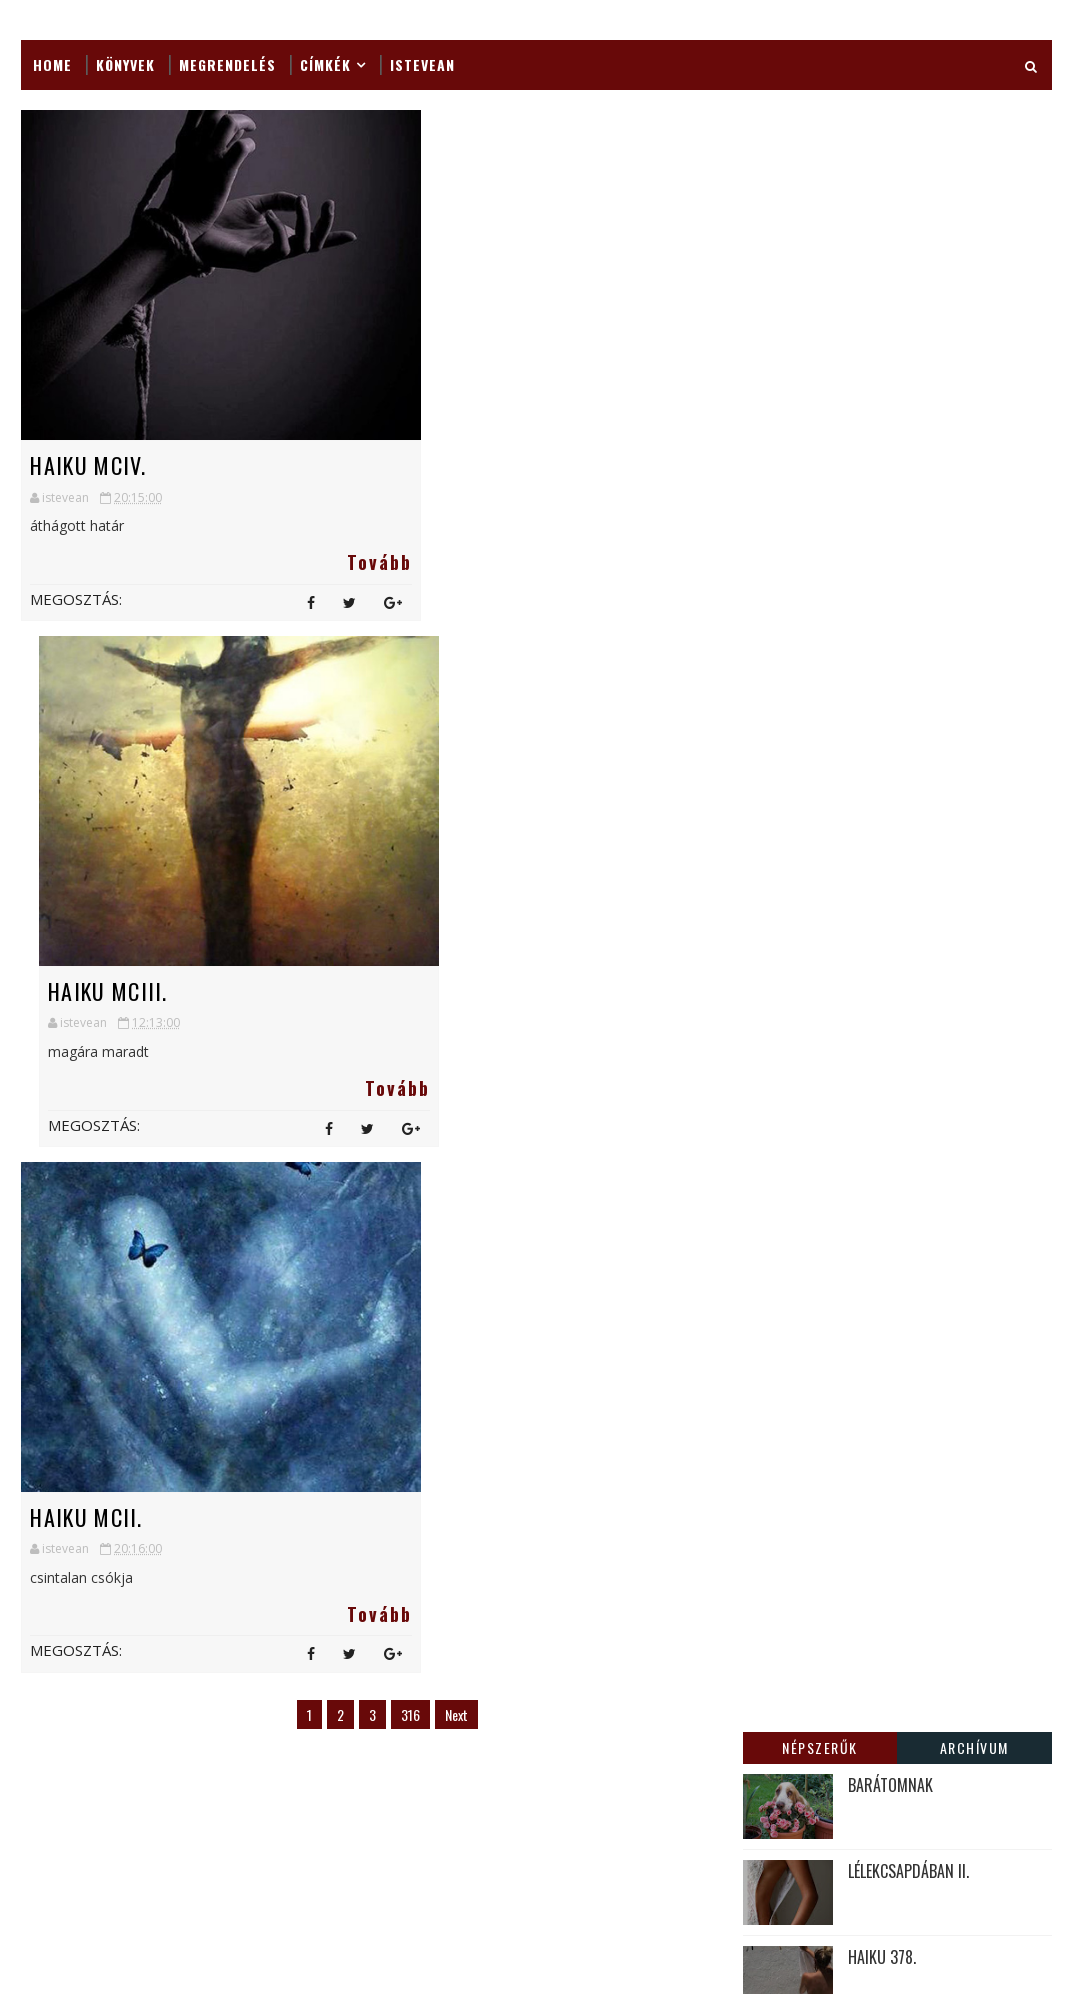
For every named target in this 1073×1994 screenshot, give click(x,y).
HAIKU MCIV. (88, 465)
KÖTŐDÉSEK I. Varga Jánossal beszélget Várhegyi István (716, 1549)
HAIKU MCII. (86, 990)
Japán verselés (350, 1488)
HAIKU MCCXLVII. (706, 1619)
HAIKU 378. (882, 335)
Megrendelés (227, 64)
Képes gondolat (355, 1558)
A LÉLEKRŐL (882, 421)
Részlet (434, 1768)
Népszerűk (820, 125)
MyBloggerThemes (224, 1907)
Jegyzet (328, 1523)
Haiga (323, 1418)
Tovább (318, 562)
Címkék (325, 64)
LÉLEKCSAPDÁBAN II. (908, 249)
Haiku (415, 1418)
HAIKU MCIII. (449, 465)
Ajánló (326, 1348)
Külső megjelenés (359, 1628)
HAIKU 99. (878, 593)
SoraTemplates (122, 1907)
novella (329, 1768)
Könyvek (125, 64)
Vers (419, 1803)
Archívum (974, 125)
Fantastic (336, 1383)
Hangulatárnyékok (367, 1453)
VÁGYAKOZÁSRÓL (900, 507)
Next (438, 1186)
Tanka (324, 1803)
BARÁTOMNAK (890, 163)
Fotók (442, 1383)
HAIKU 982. (690, 1355)
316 (392, 1186)
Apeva (420, 1348)
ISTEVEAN (422, 64)
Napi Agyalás (346, 1733)
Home (52, 64)
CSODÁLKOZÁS (700, 1441)
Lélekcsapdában (354, 1663)
